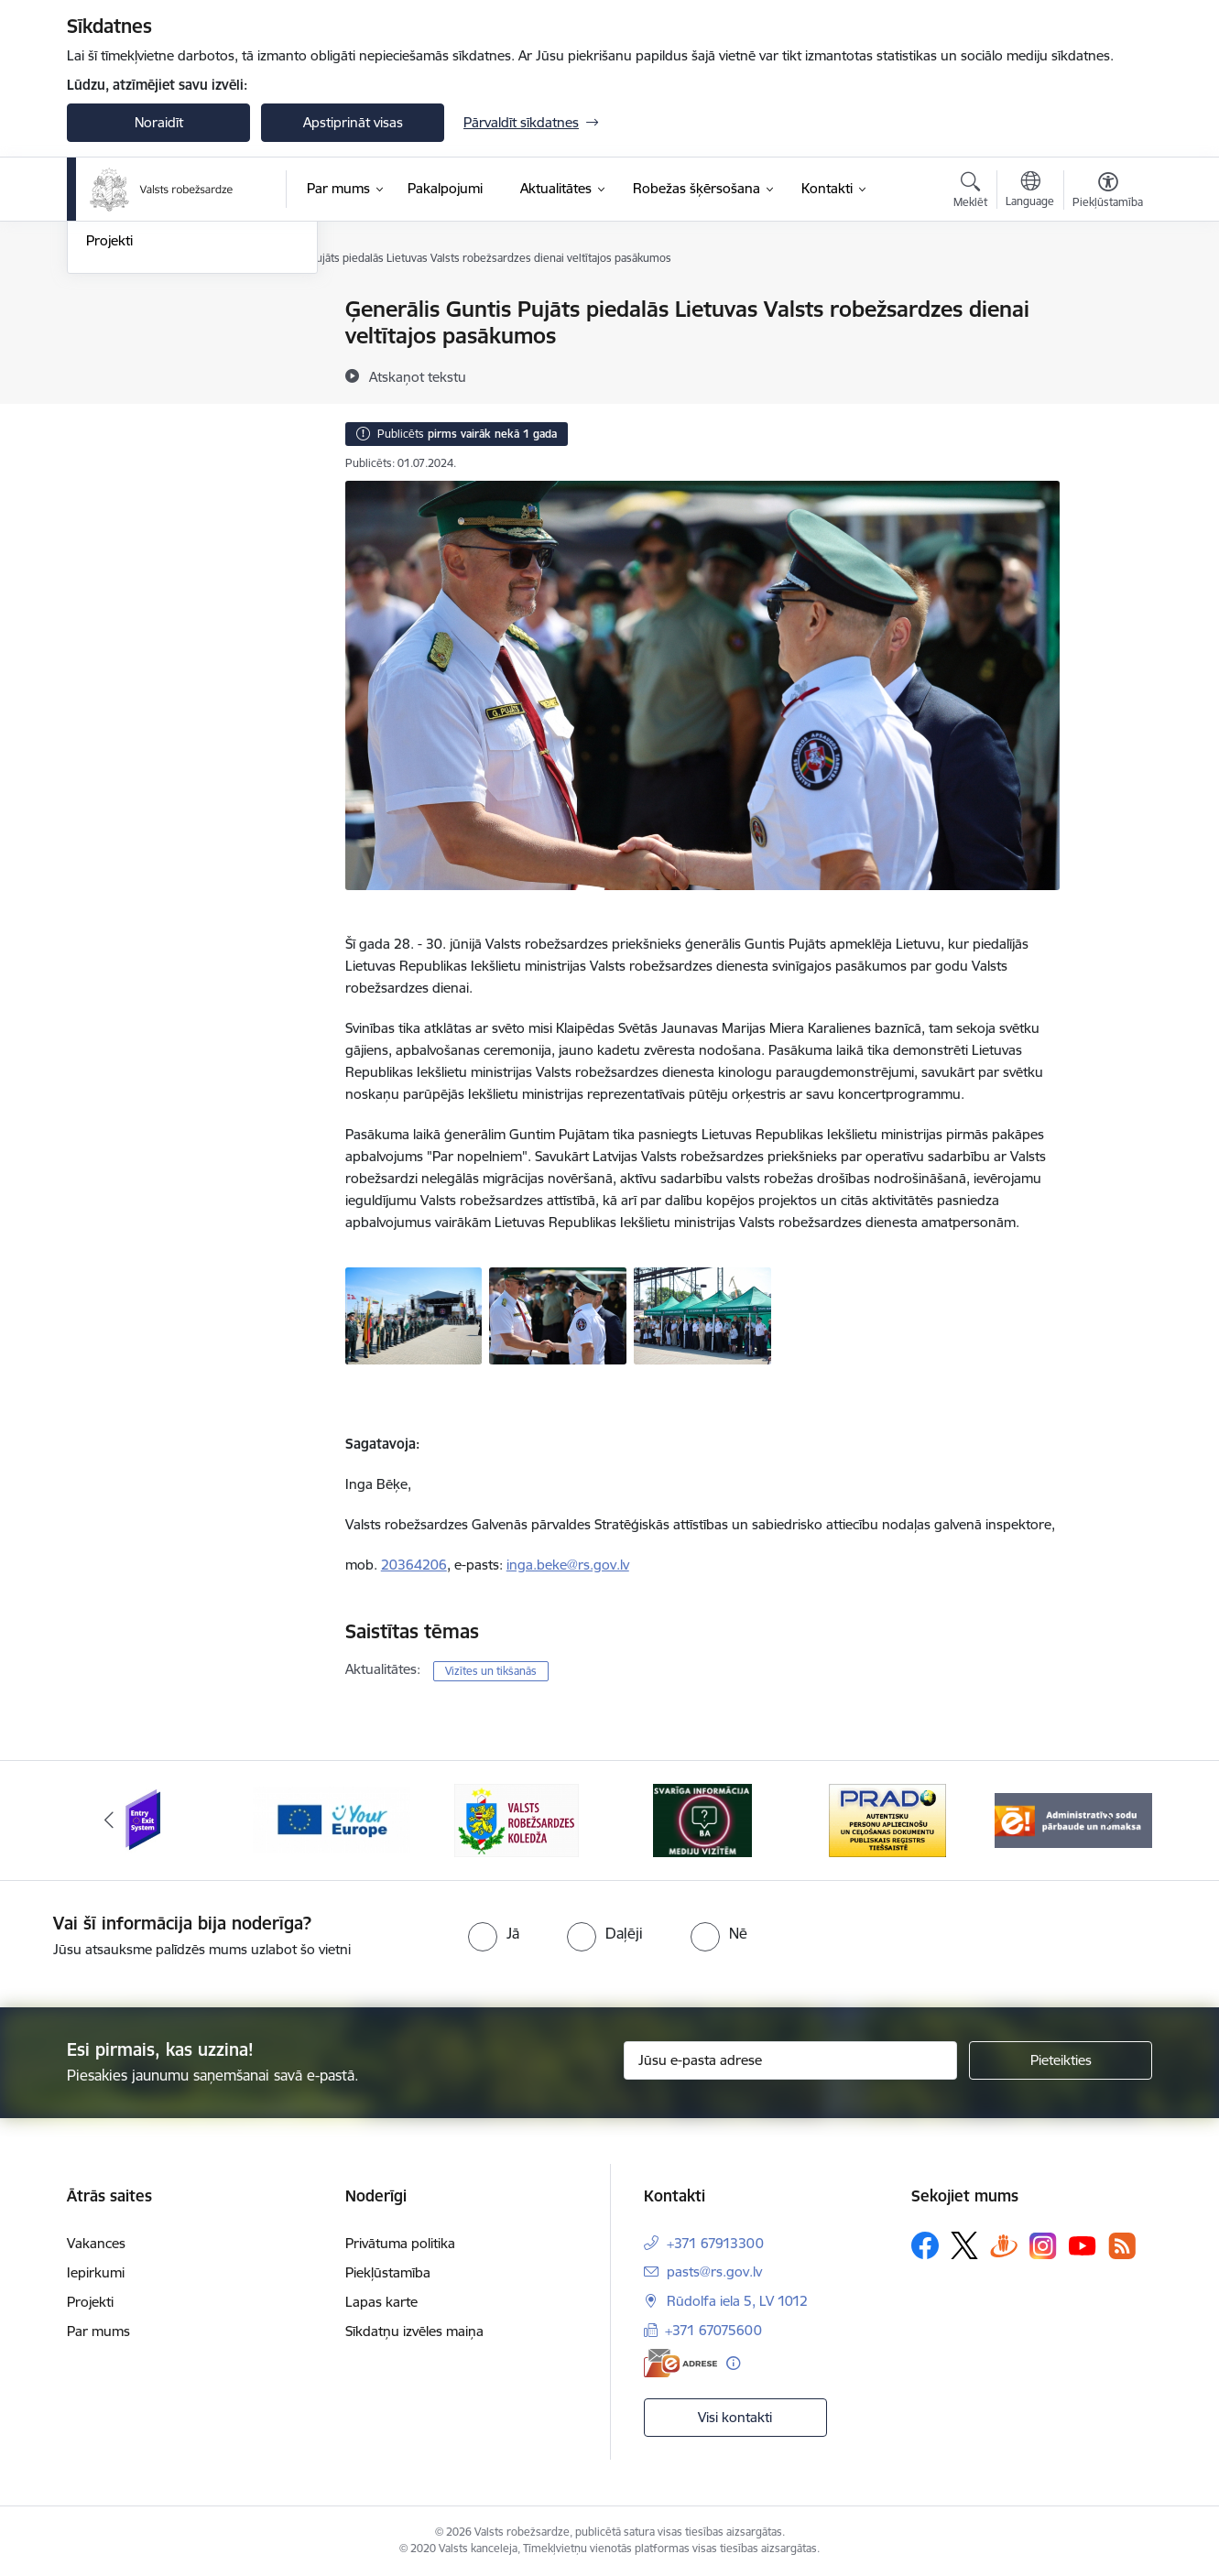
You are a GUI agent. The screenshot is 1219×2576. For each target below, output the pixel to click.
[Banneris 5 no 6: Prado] (887, 1819)
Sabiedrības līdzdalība (152, 406)
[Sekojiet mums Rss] (1122, 2246)
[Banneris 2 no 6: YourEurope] (332, 1819)
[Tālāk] (1111, 1820)
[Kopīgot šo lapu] (1107, 347)
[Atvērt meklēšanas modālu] (970, 192)
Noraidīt (159, 122)
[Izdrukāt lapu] (1107, 301)
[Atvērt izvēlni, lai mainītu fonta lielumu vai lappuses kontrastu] (1107, 192)
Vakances (96, 2243)
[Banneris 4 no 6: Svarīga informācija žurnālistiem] (702, 1819)
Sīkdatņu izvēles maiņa (414, 2331)
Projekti (109, 438)
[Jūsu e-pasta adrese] (791, 2060)
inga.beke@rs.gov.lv (567, 1564)
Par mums (98, 2331)
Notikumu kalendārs (148, 311)
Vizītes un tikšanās (491, 1671)
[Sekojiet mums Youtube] (1082, 2244)
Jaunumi (112, 342)
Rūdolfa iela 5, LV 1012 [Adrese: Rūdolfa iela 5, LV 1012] (737, 2301)
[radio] (493, 1933)
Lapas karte (381, 2301)
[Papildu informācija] (733, 2363)
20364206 (414, 1564)
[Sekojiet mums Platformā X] (964, 2245)
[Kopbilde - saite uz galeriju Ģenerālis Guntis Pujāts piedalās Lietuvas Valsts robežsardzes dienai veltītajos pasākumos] (702, 1314)
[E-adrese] (680, 2363)
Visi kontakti (735, 2417)
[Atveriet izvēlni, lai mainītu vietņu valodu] (1029, 191)
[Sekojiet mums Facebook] (925, 2245)
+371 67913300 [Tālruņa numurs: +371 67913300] (715, 2243)
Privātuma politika (400, 2243)
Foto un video (128, 374)
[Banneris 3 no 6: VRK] (516, 1819)
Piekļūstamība (387, 2272)
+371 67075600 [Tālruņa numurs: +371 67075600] (713, 2330)
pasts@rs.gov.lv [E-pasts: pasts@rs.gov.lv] (714, 2271)
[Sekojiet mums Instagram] (1043, 2246)
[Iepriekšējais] (109, 1820)
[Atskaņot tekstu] (417, 376)
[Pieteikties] (1060, 2060)
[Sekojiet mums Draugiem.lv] (1004, 2245)
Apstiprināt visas (353, 122)
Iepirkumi (96, 2272)
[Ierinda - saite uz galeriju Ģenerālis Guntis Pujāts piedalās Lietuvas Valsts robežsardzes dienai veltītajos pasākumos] (414, 1314)
